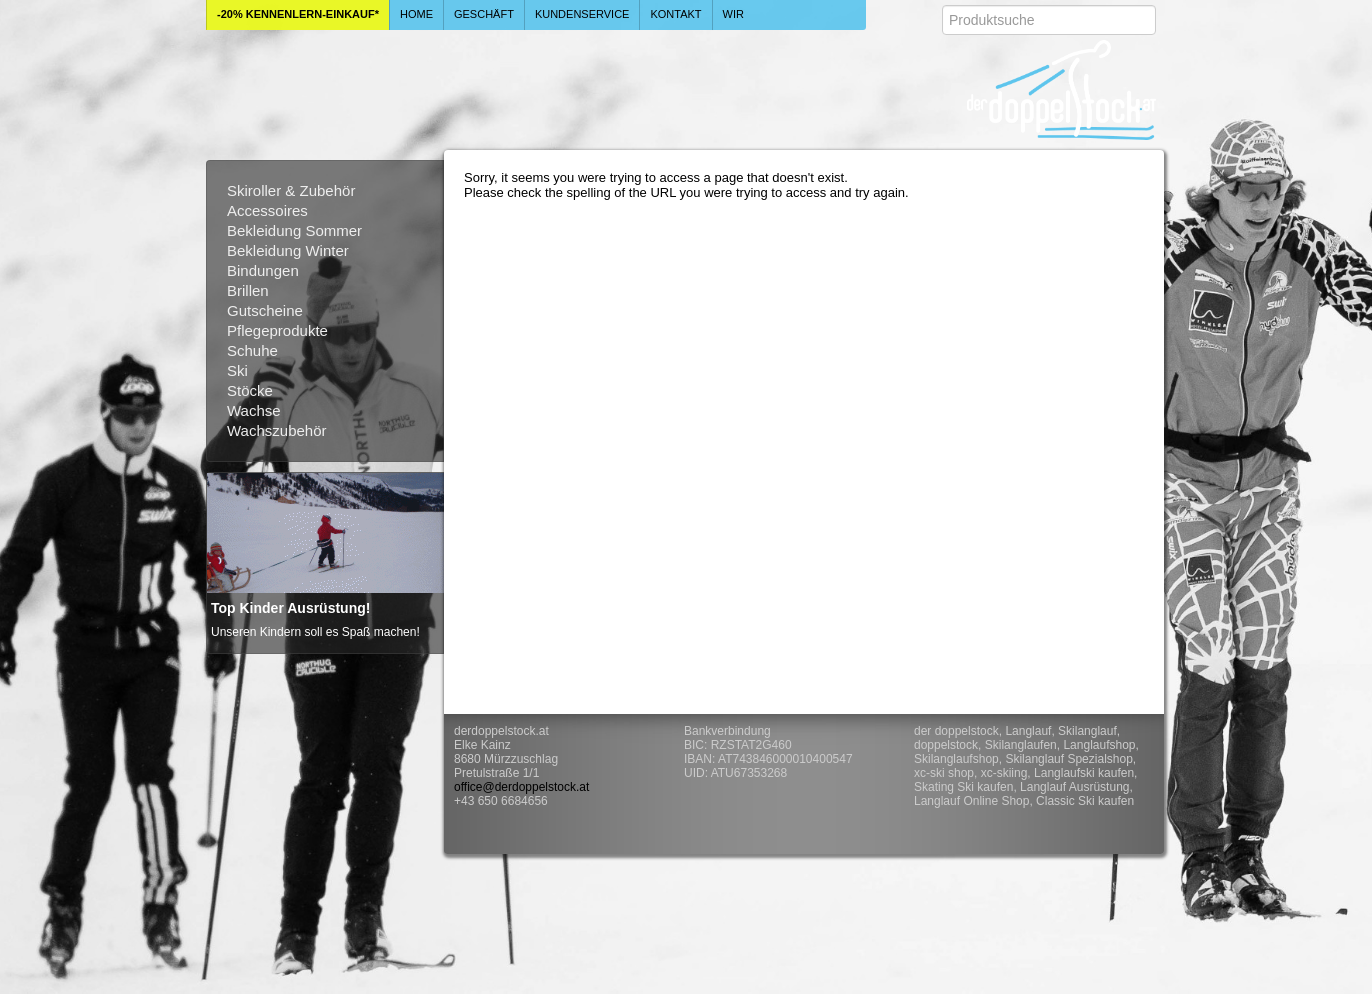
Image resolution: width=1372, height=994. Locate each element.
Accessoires (267, 210)
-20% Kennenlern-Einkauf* (298, 14)
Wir (733, 14)
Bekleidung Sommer (294, 230)
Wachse (254, 410)
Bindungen (263, 270)
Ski (237, 370)
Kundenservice (582, 14)
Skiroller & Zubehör (291, 190)
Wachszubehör (277, 430)
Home (416, 14)
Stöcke (250, 390)
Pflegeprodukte (277, 330)
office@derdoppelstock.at (521, 787)
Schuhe (252, 350)
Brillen (248, 290)
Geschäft (484, 14)
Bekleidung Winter (288, 250)
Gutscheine (265, 310)
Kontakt (675, 14)
